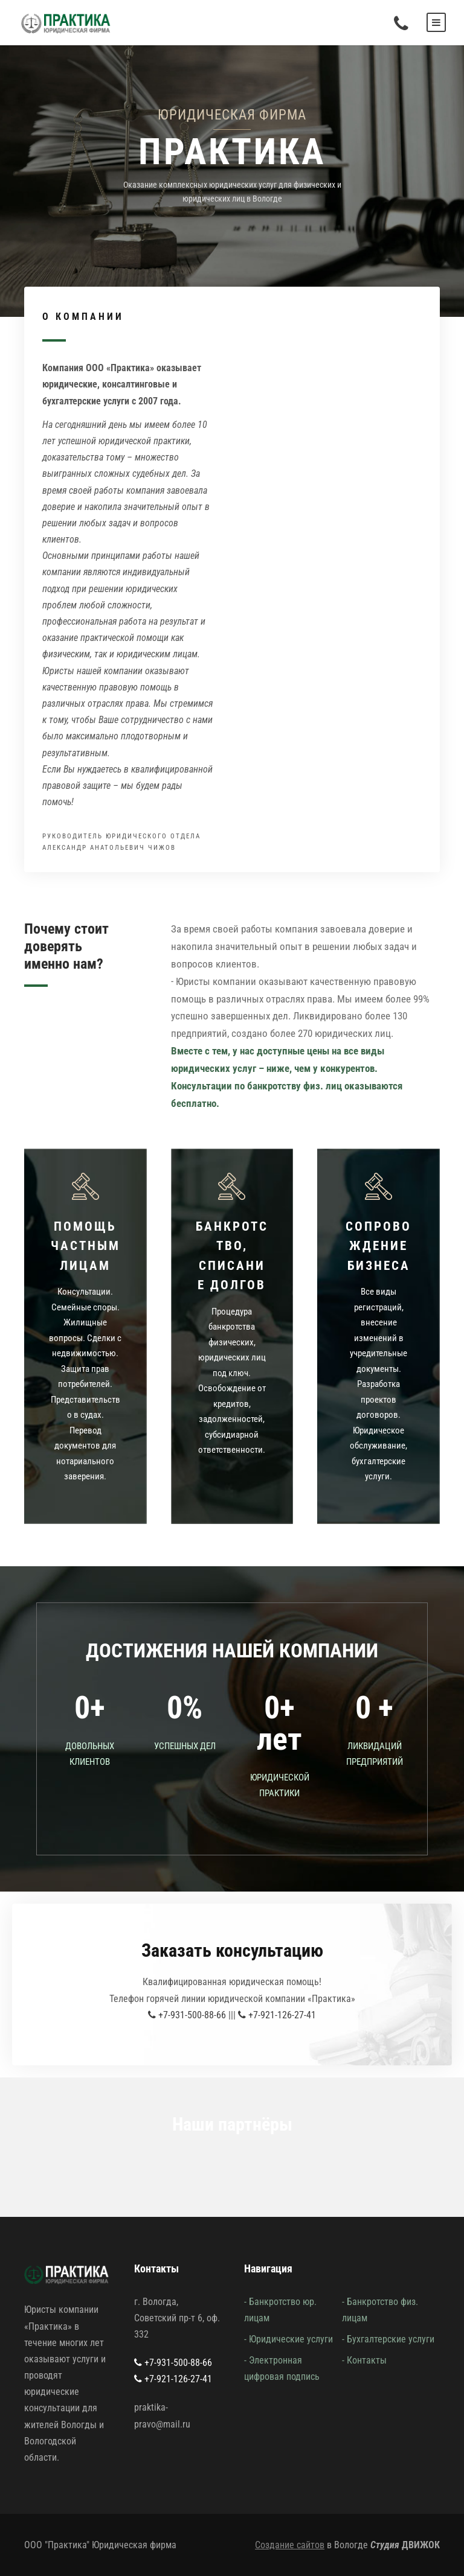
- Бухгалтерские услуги (388, 2339)
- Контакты (364, 2360)
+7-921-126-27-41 (277, 2015)
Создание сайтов (289, 2545)
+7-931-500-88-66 (187, 2015)
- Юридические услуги (288, 2339)
